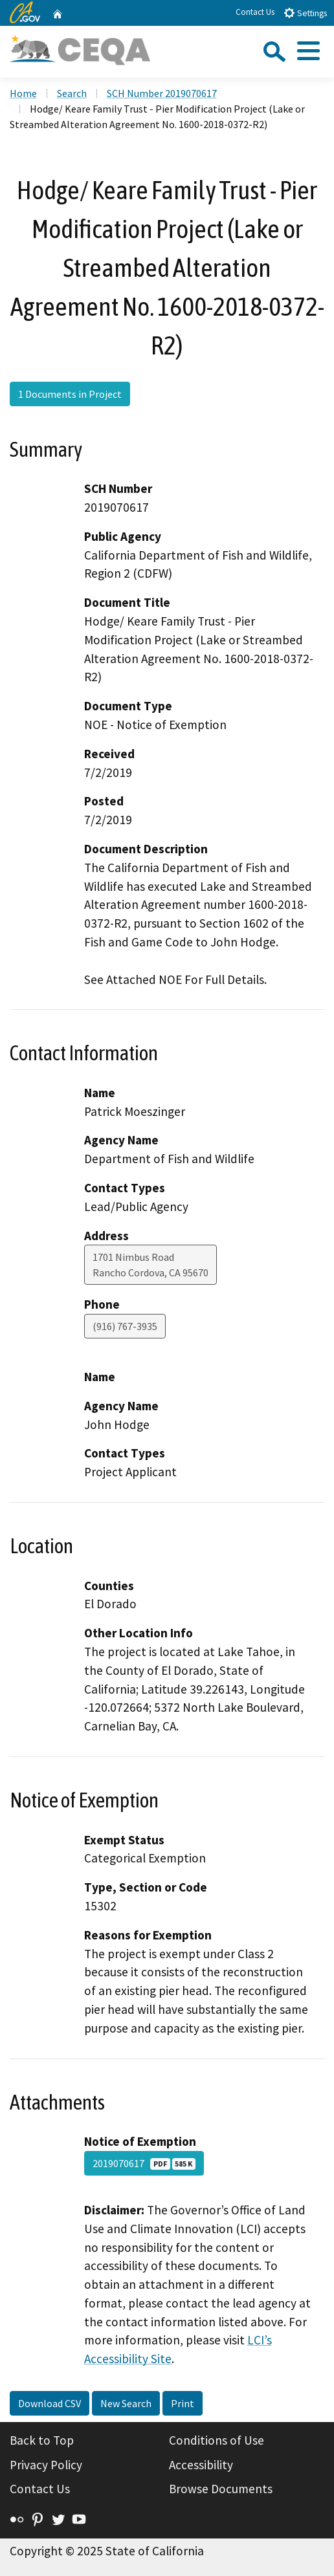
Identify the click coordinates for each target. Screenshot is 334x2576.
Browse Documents (221, 2488)
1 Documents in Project (70, 393)
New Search (125, 2403)
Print (182, 2403)
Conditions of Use (216, 2440)
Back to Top (42, 2440)
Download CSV (49, 2403)
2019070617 (144, 2163)
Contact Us (255, 11)
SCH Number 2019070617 (162, 93)
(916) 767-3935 (125, 1326)
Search (72, 93)
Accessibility (201, 2464)
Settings (305, 12)
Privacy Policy (46, 2464)
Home (23, 93)
